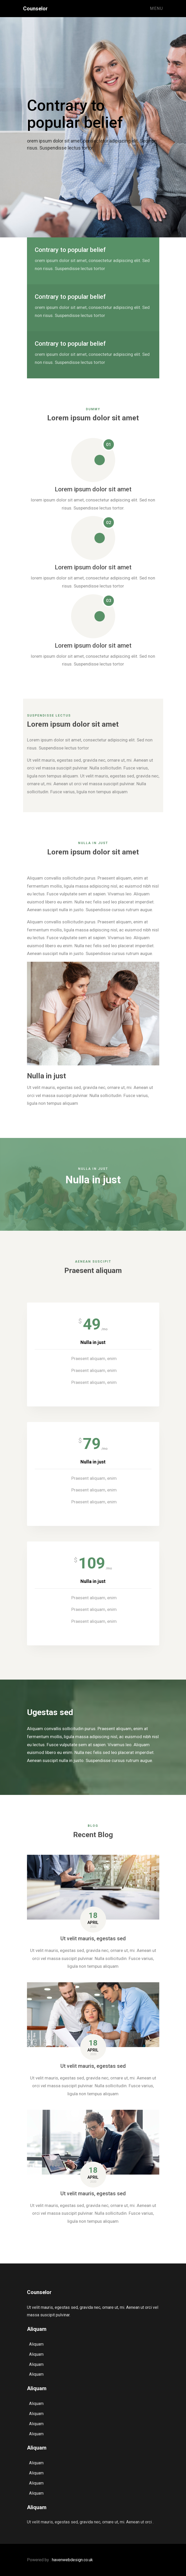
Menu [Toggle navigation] (156, 8)
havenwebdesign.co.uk (72, 2559)
